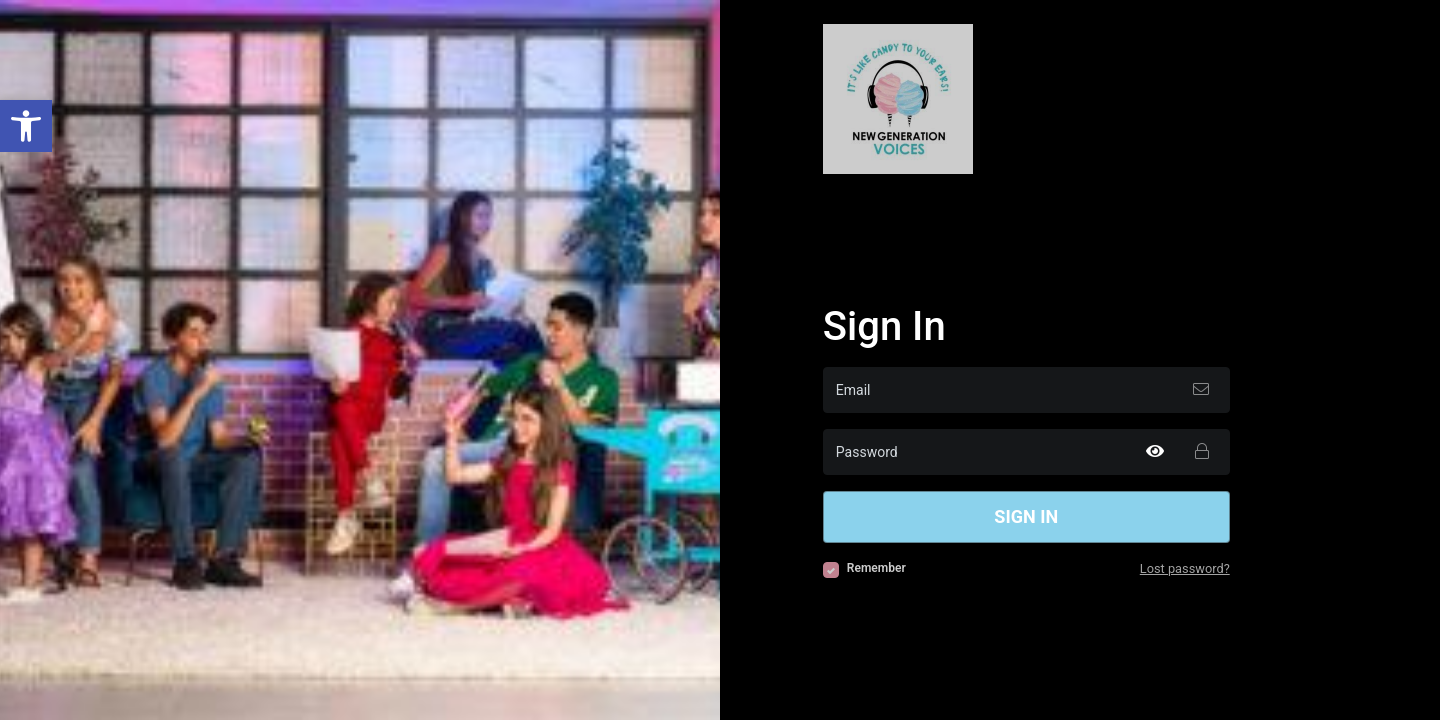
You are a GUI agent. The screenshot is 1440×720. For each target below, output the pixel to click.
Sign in (1026, 516)
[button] (26, 126)
